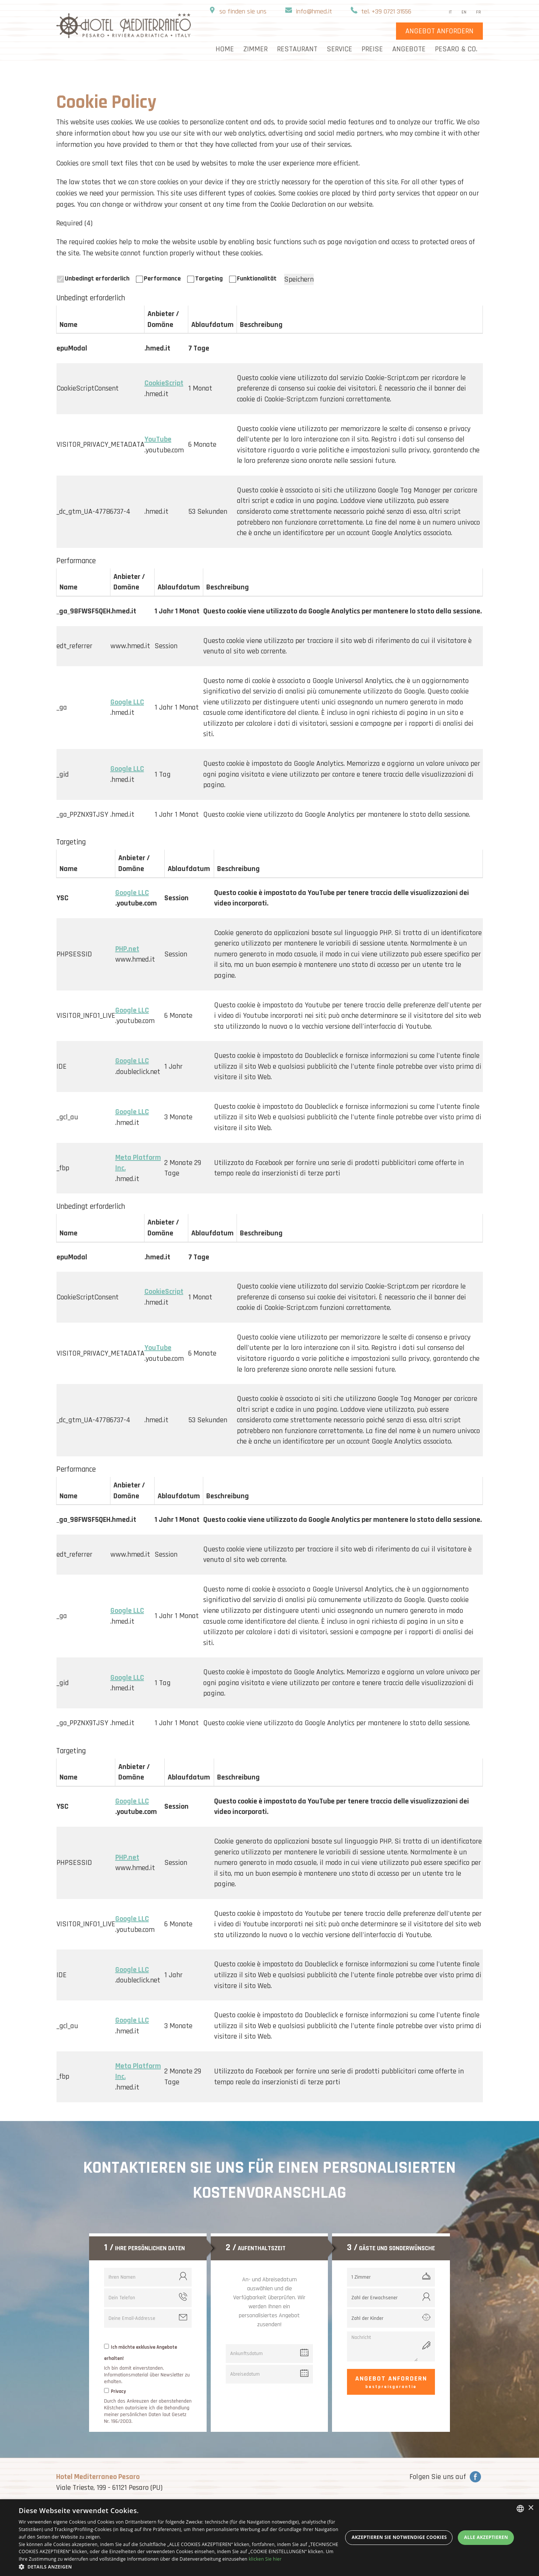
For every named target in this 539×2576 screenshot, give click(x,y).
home (225, 49)
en (464, 12)
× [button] (530, 2508)
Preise (372, 49)
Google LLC (127, 702)
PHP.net (127, 949)
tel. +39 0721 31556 (386, 11)
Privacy (118, 2391)
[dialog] (269, 2537)
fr (478, 12)
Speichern (299, 279)
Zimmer (255, 49)
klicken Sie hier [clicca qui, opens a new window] (265, 2559)
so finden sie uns (243, 11)
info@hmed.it (314, 11)
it (450, 12)
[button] (180, 2566)
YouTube (157, 439)
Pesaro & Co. (456, 49)
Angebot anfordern (390, 2382)
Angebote (409, 49)
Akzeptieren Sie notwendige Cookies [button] (399, 2537)
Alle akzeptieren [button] (486, 2537)
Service (339, 49)
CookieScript (163, 383)
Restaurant (297, 49)
